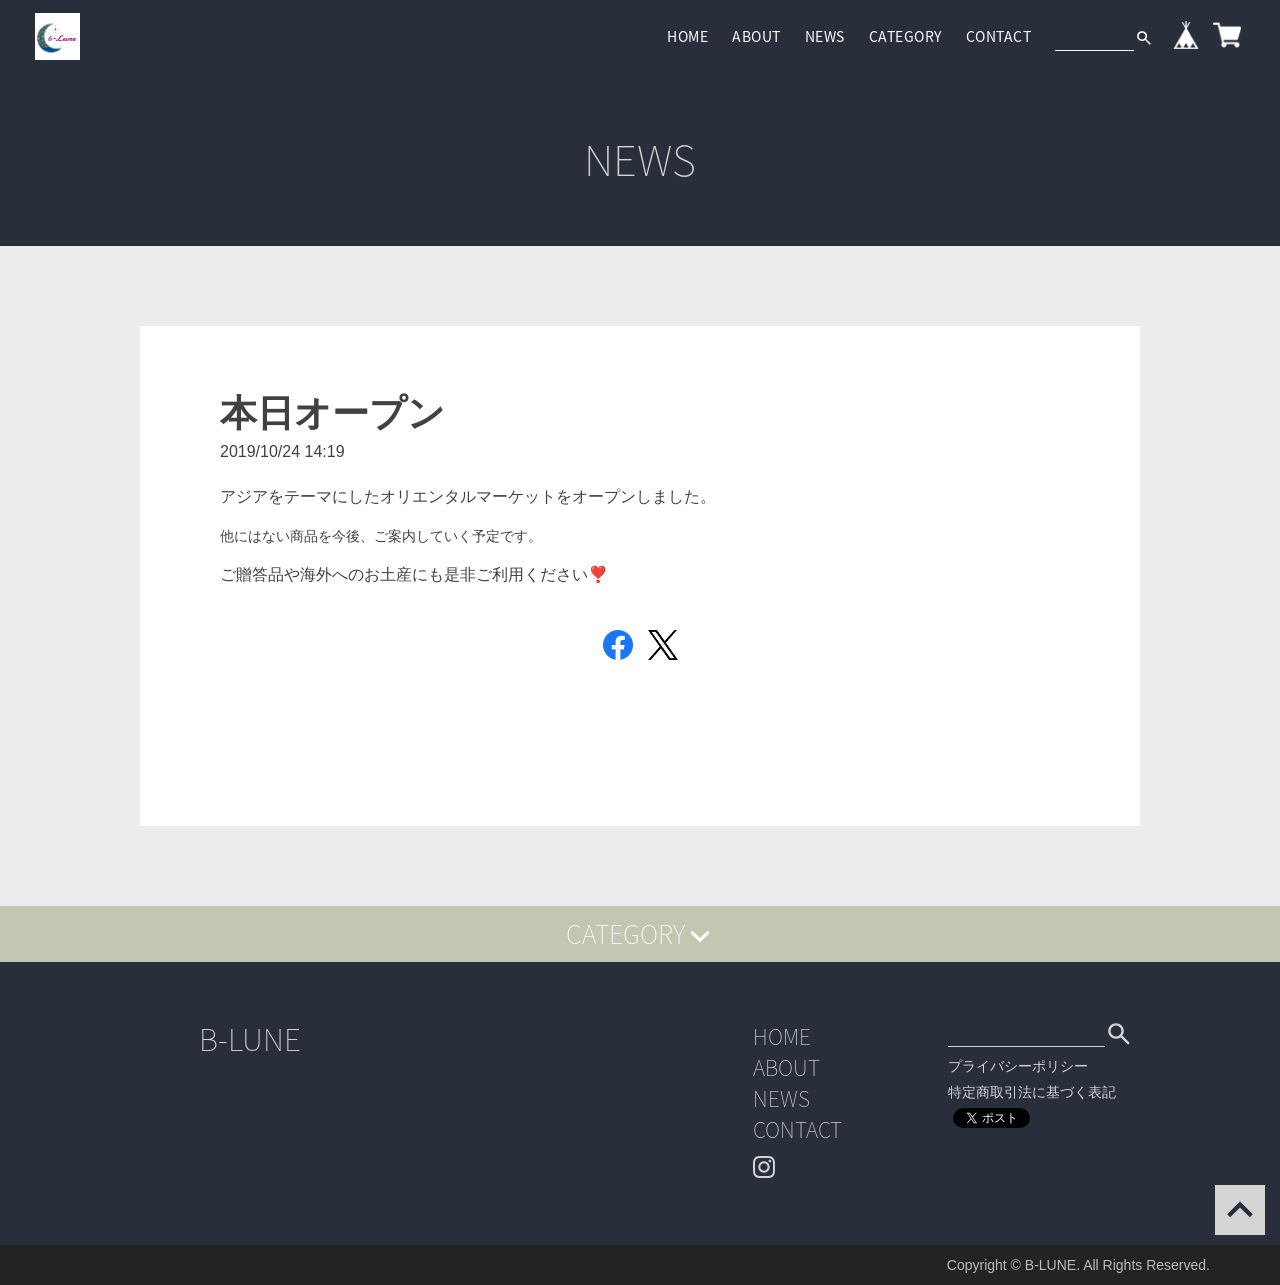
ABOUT (756, 36)
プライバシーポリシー (1018, 1066)
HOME (687, 36)
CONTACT (999, 36)
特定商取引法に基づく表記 (1032, 1092)
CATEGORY (905, 36)
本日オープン (332, 413)
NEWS (825, 36)
